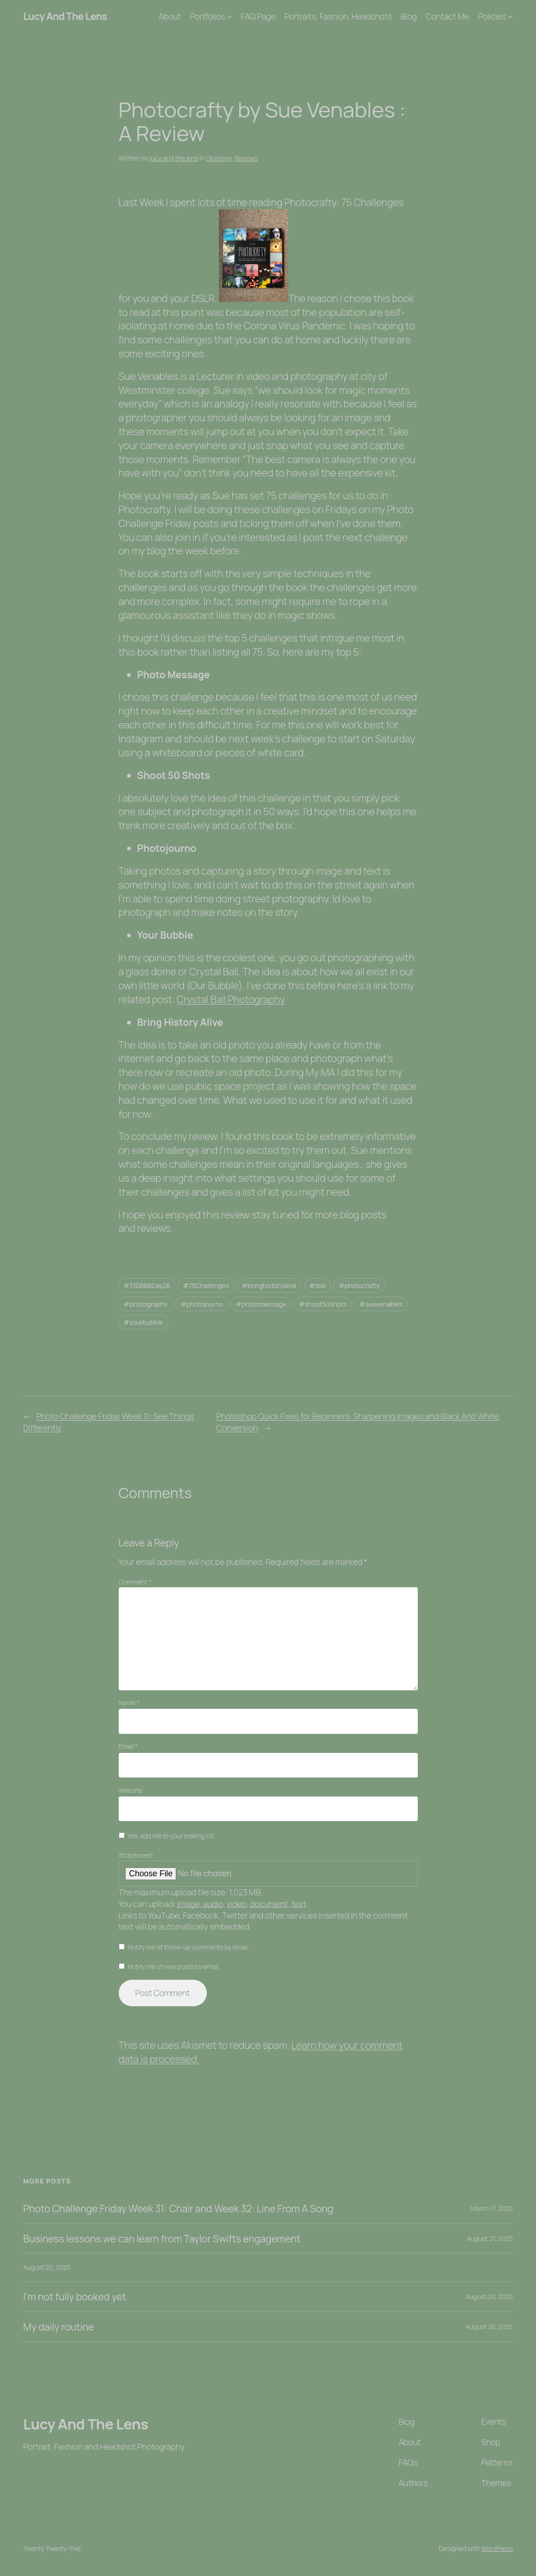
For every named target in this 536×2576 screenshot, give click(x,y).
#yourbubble (143, 1322)
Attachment (136, 1855)
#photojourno (201, 1304)
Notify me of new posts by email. (174, 1966)
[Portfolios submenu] (229, 16)
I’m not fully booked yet (74, 2296)
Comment (135, 1582)
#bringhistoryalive (269, 1285)
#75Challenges (206, 1285)
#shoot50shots (323, 1304)
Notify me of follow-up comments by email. (188, 1947)
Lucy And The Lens (65, 16)
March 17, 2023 (492, 2208)
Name (129, 1702)
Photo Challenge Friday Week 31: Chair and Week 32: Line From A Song (178, 2208)
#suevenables (380, 1304)
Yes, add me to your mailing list (167, 1835)
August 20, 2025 (489, 2296)
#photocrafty (358, 1285)
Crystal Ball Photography (231, 999)
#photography (146, 1304)
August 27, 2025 (490, 2238)
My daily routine (58, 2326)
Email (128, 1746)
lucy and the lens (174, 158)
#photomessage (261, 1304)
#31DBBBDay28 (147, 1285)
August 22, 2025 (46, 2267)
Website (130, 1790)
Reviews (246, 158)
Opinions (218, 158)
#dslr (317, 1285)
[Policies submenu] (510, 16)
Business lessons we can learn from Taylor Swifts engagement (161, 2238)
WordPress (497, 2548)
